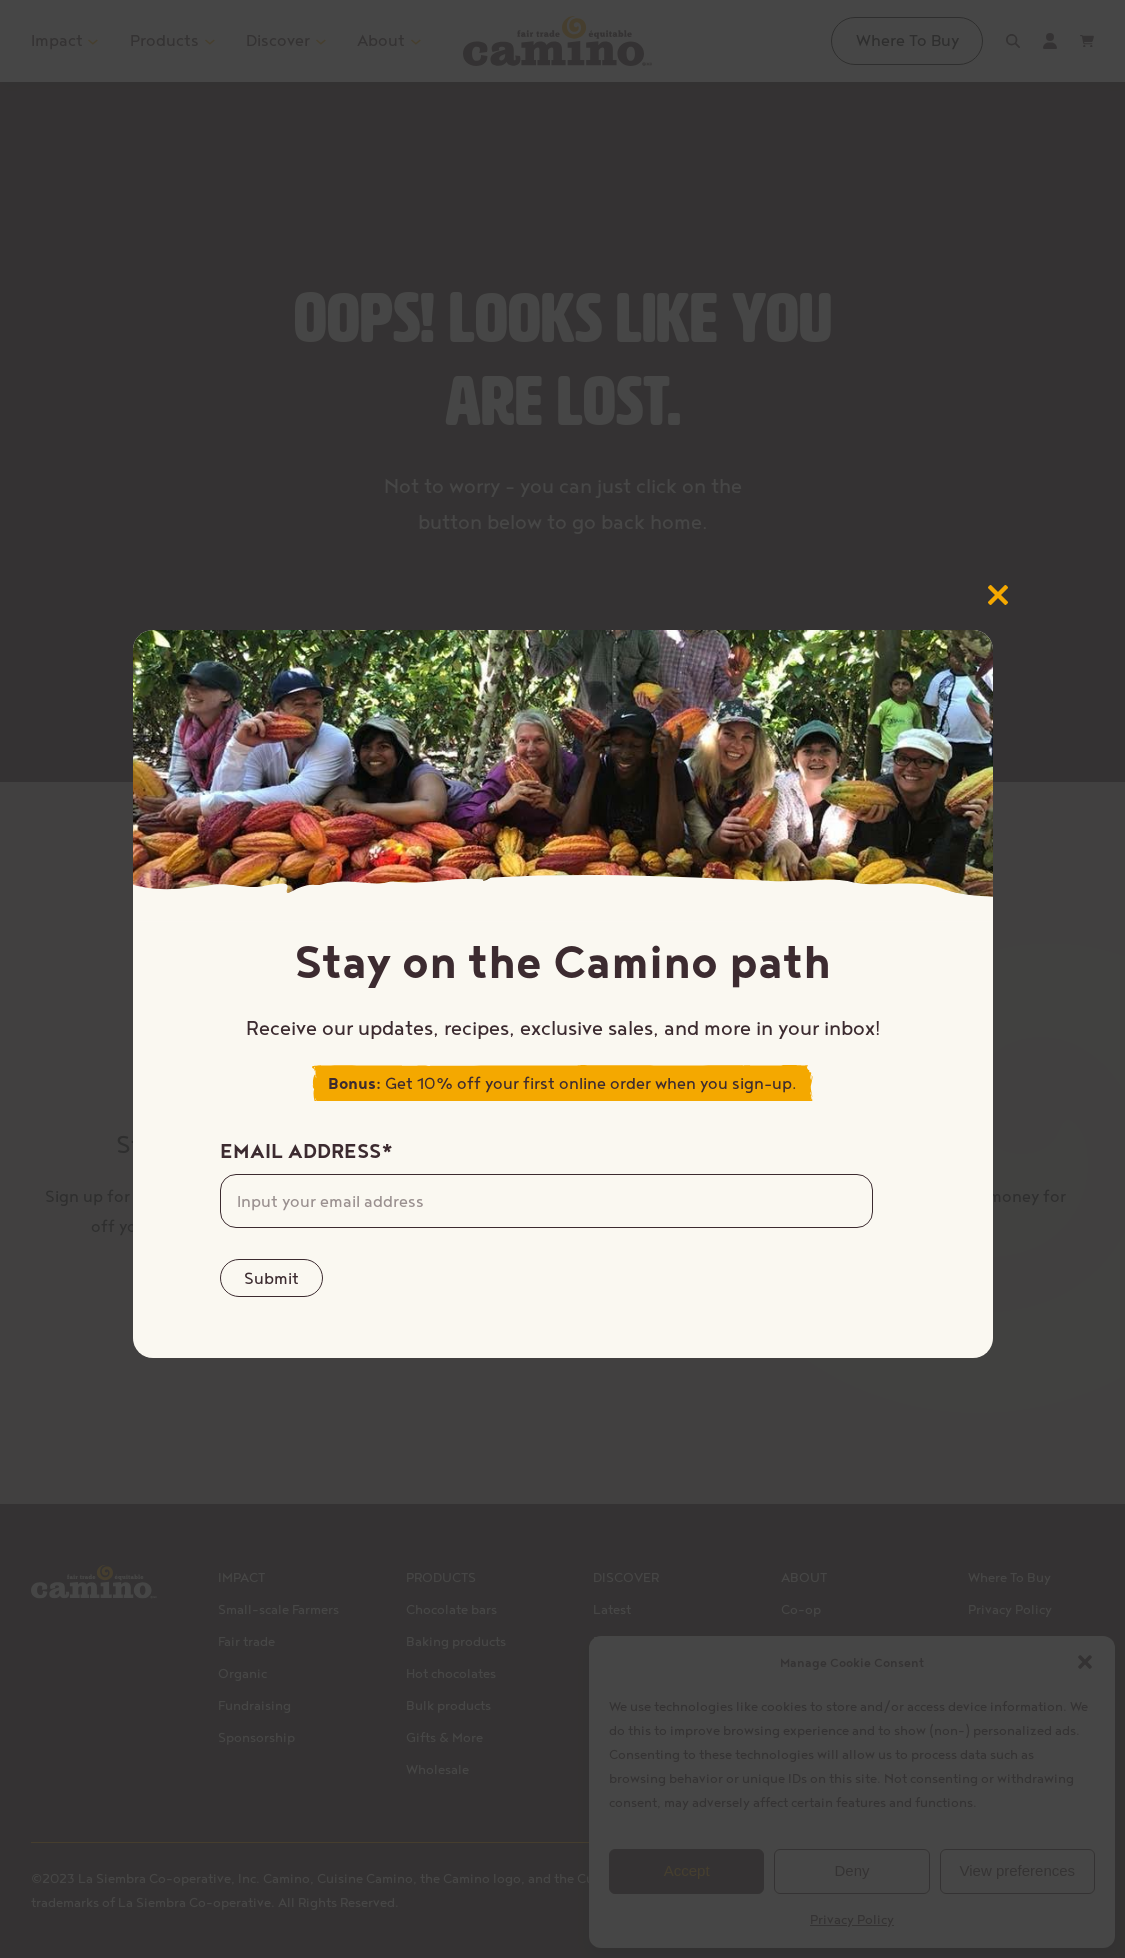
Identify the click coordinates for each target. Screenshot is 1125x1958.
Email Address (306, 1151)
